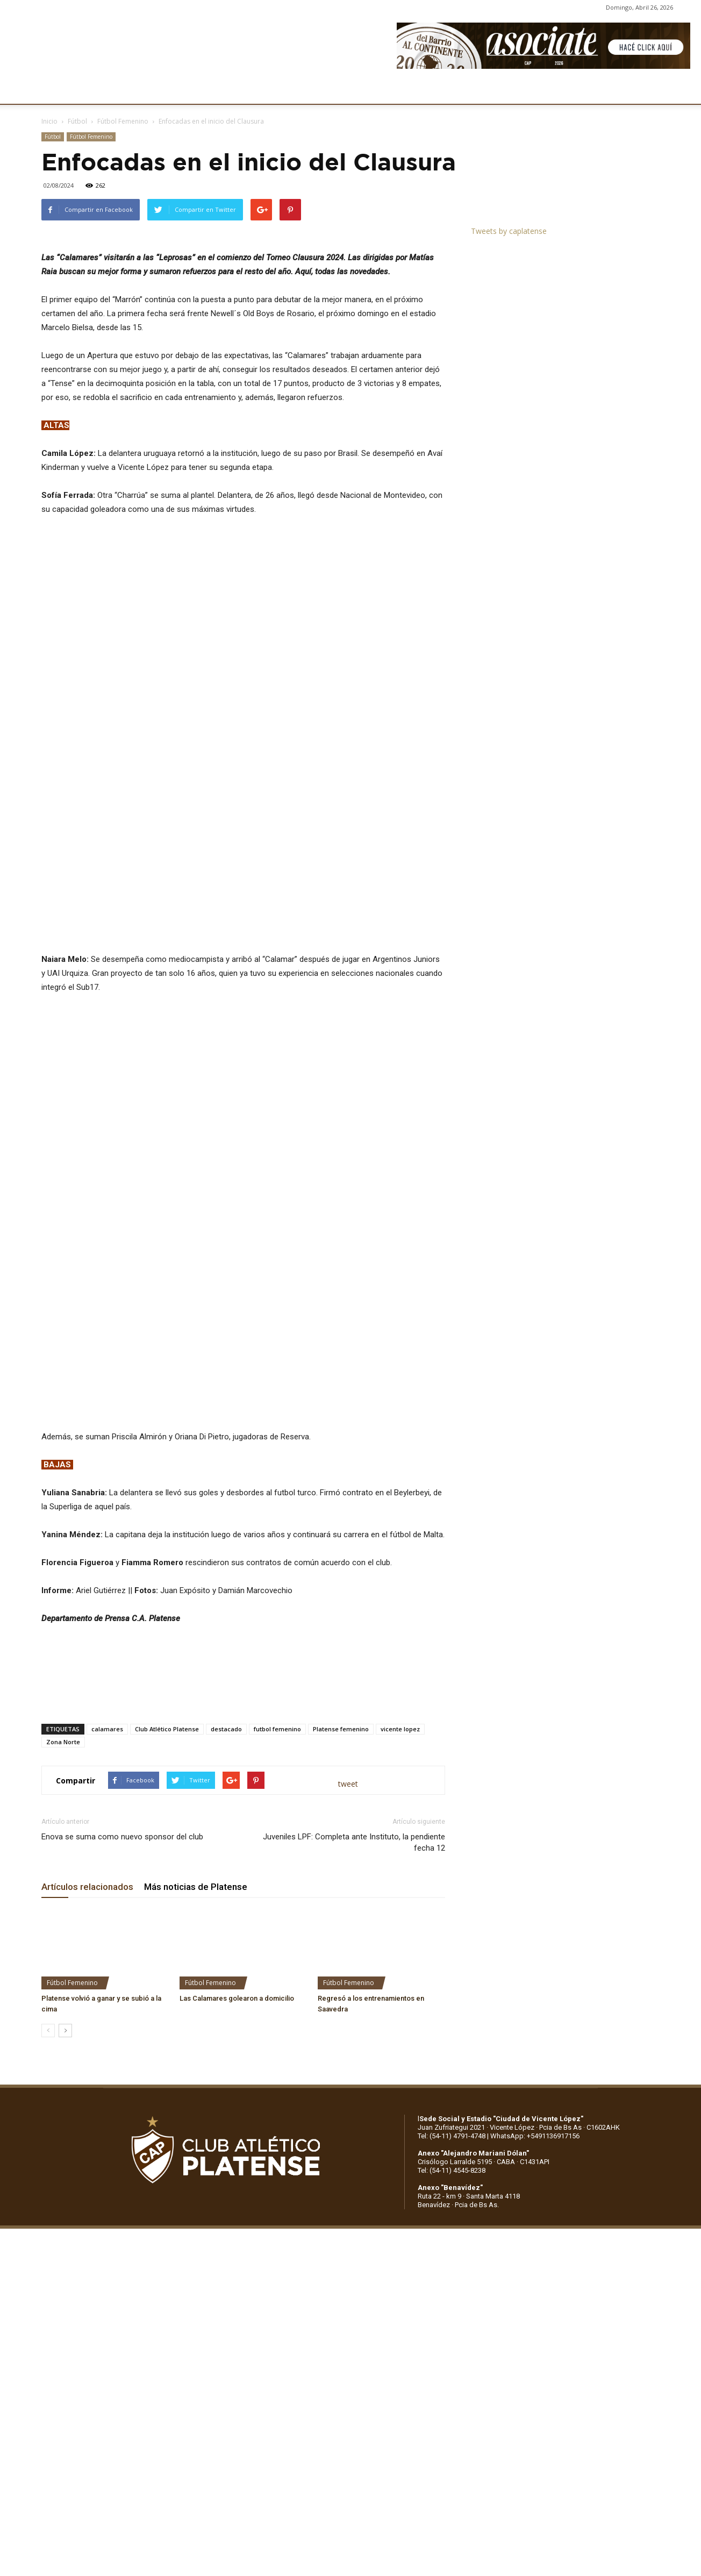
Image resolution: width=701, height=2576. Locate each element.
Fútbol (77, 121)
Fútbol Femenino (122, 121)
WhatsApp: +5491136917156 (535, 2181)
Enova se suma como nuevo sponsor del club (122, 1882)
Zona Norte (63, 1787)
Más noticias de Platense (195, 1931)
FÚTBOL (189, 89)
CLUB (67, 89)
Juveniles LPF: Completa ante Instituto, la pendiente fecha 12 (354, 1887)
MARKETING (298, 89)
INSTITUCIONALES (126, 89)
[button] (683, 90)
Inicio (49, 121)
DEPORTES (240, 89)
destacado (226, 1774)
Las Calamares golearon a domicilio (237, 2043)
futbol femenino (277, 1774)
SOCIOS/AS (405, 89)
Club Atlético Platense (167, 1774)
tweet (348, 1829)
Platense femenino (341, 1774)
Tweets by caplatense (509, 231)
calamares (107, 1774)
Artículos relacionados (87, 1931)
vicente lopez (400, 1774)
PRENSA (352, 89)
